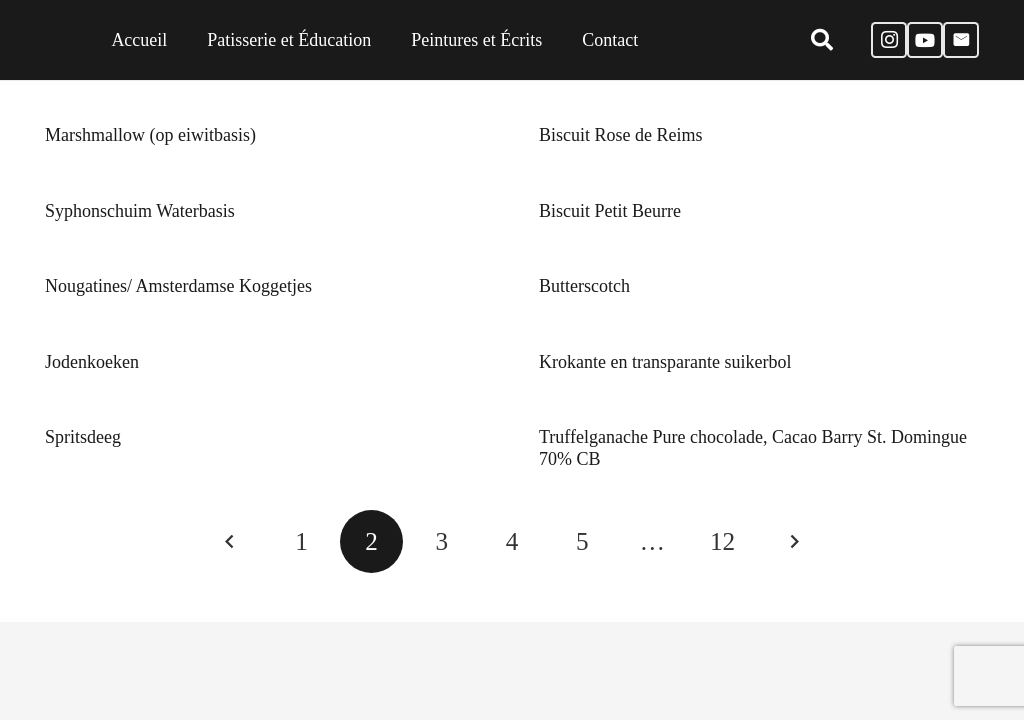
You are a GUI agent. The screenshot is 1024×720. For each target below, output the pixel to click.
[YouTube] (925, 40)
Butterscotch (584, 286)
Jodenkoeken (92, 362)
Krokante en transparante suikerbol (665, 362)
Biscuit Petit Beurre (610, 211)
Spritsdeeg (83, 437)
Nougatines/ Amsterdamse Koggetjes (178, 286)
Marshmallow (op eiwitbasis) (150, 135)
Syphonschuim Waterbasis (140, 211)
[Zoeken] (821, 40)
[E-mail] (961, 40)
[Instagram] (889, 40)
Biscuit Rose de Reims (621, 135)
